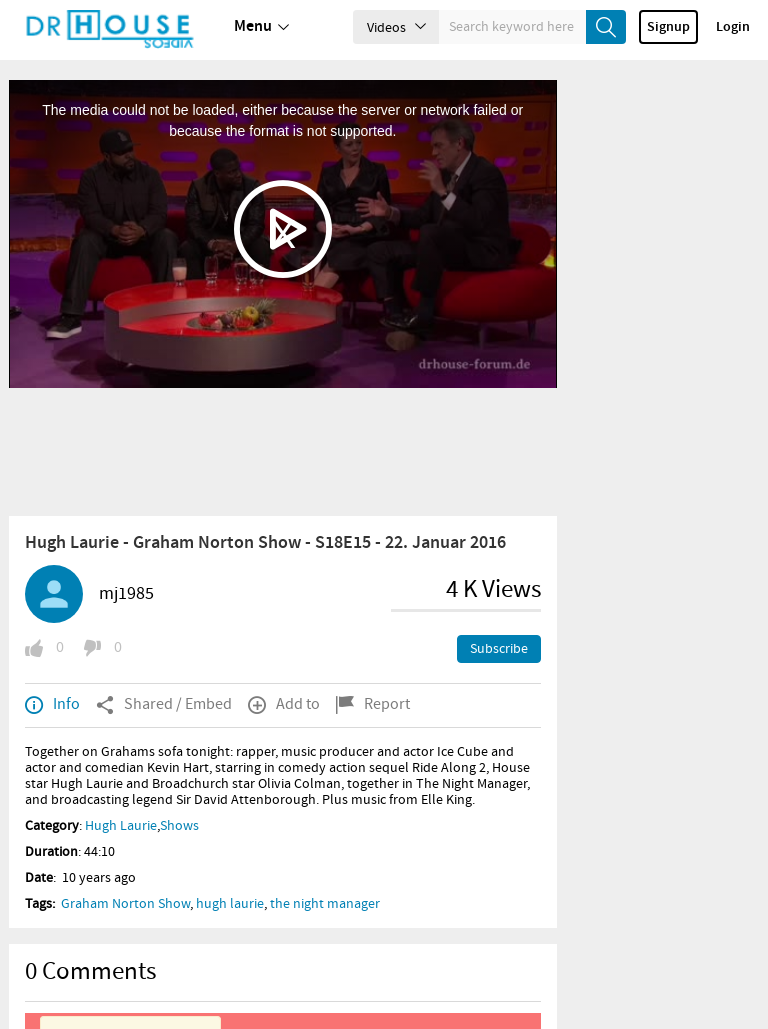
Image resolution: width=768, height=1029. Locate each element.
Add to (284, 705)
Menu (261, 27)
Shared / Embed (164, 705)
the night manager (325, 904)
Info (52, 705)
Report (373, 705)
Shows (179, 826)
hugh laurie (230, 904)
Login (733, 27)
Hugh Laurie (121, 826)
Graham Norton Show (125, 904)
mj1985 (126, 594)
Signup (668, 27)
